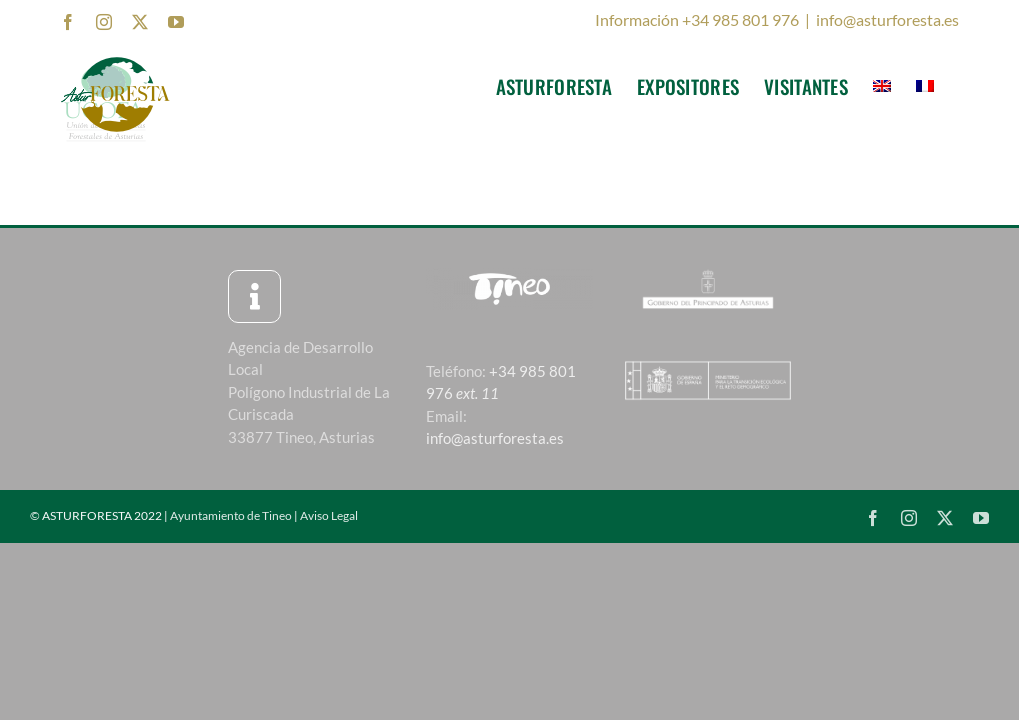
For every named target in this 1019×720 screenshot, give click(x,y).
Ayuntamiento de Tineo (231, 515)
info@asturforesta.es (887, 19)
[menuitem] (882, 86)
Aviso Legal (329, 515)
